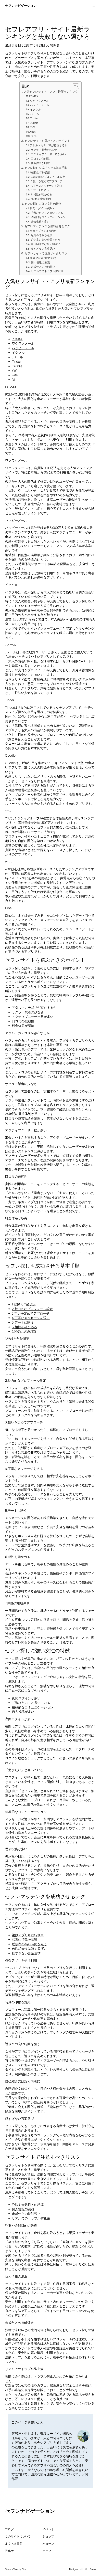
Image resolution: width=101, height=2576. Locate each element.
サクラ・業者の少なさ (44, 150)
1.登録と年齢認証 (40, 172)
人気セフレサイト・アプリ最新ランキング (51, 91)
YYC (32, 127)
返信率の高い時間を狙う (45, 239)
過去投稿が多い (40, 221)
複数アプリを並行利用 (43, 231)
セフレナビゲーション (20, 5)
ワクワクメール (39, 100)
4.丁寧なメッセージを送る (46, 185)
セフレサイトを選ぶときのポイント (47, 141)
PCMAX (33, 96)
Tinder (34, 118)
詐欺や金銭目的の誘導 (43, 258)
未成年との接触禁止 (43, 267)
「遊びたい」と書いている (47, 213)
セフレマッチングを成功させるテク (47, 226)
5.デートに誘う (40, 190)
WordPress (90, 2569)
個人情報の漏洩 (40, 262)
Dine (33, 136)
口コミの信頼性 (40, 158)
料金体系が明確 (40, 163)
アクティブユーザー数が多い (48, 154)
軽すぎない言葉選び (43, 248)
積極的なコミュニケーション (48, 217)
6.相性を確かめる (41, 194)
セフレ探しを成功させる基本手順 (45, 168)
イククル (35, 109)
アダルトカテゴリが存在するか (48, 145)
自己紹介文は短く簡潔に (45, 244)
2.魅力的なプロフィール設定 (48, 177)
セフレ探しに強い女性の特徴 (43, 204)
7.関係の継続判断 (40, 199)
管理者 (55, 45)
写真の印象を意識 (41, 235)
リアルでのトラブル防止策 (47, 271)
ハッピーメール (39, 105)
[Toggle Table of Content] (74, 86)
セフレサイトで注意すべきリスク (46, 253)
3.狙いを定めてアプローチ (46, 181)
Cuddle (34, 123)
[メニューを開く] (94, 6)
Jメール (34, 114)
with (32, 131)
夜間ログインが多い (42, 208)
